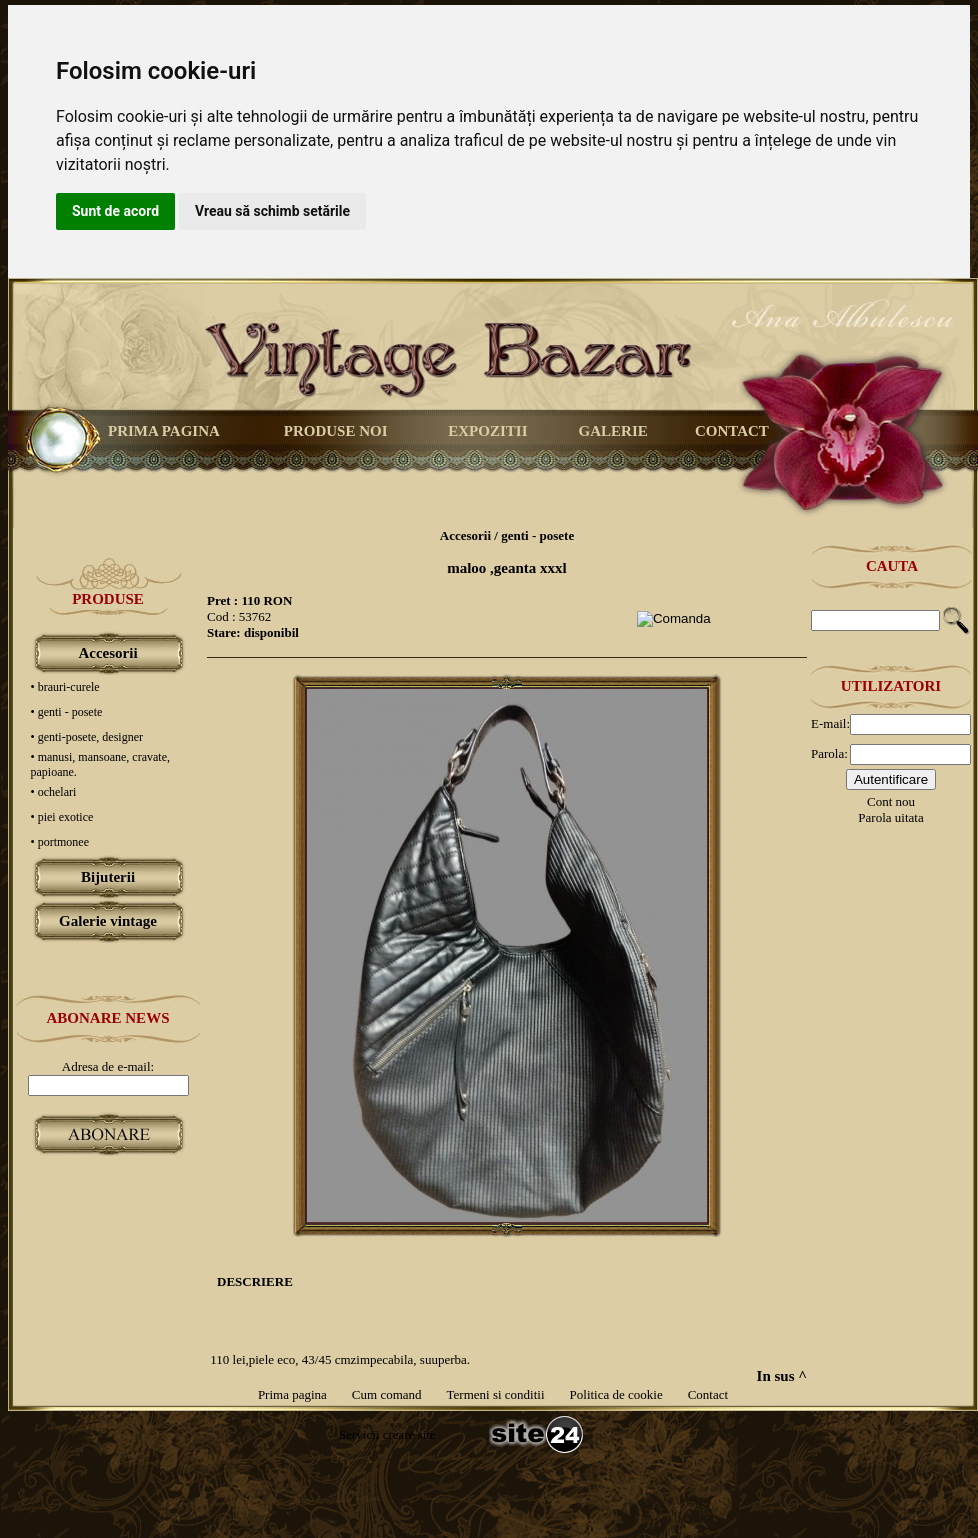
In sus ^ (782, 1376)
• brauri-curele (65, 687)
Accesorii (107, 653)
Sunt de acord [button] (115, 211)
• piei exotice (62, 817)
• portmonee (60, 842)
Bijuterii (108, 877)
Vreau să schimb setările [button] (272, 211)
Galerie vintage (108, 921)
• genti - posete (67, 712)
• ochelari (54, 792)
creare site (407, 1434)
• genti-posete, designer (87, 737)
